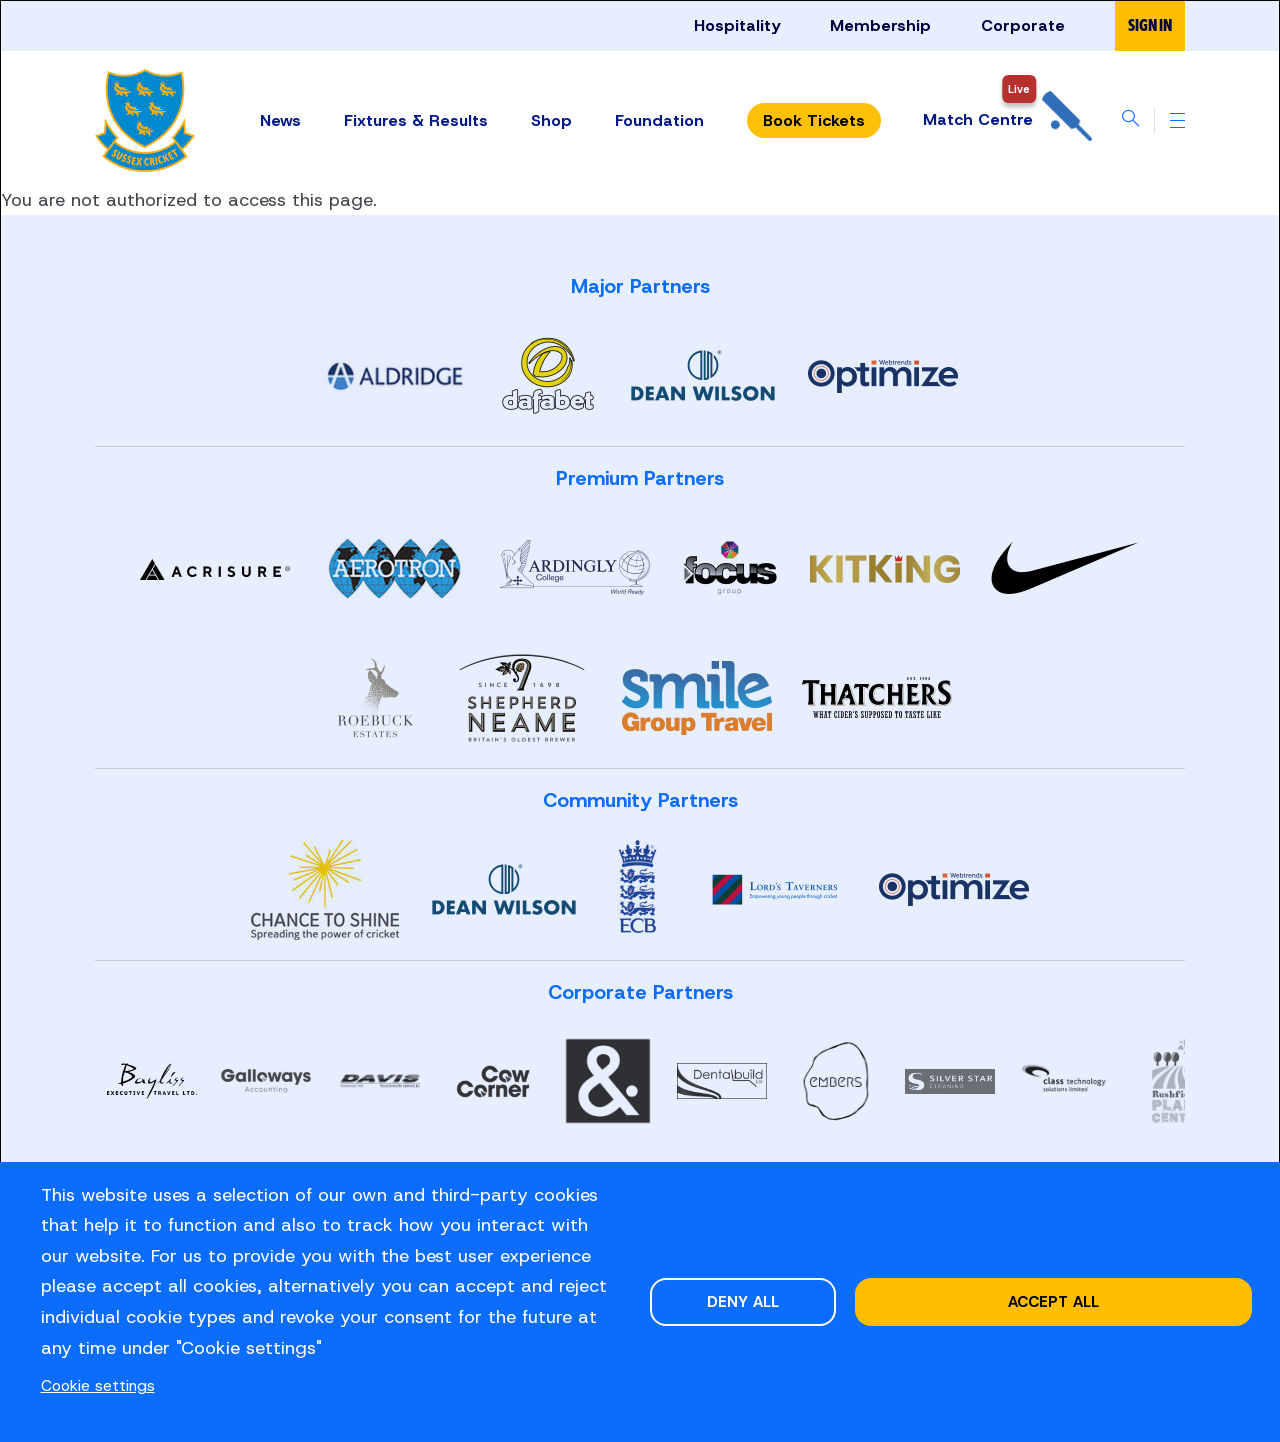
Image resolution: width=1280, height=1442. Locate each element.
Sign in (1150, 25)
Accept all (1053, 1301)
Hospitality (737, 25)
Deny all (743, 1301)
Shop (550, 119)
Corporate (1023, 25)
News (279, 119)
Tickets (813, 120)
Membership (880, 25)
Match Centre (1006, 120)
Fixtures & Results (415, 119)
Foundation (658, 119)
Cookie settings (98, 1385)
